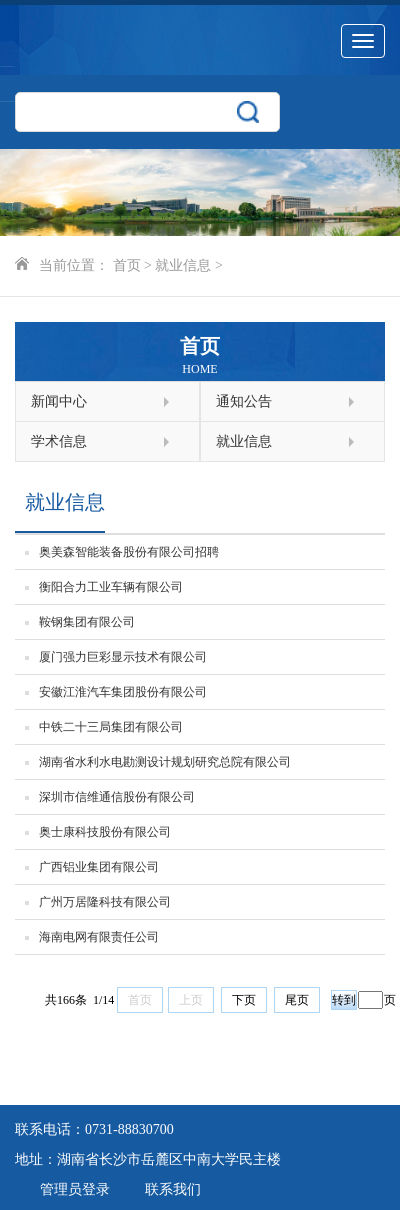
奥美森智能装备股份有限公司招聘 (129, 552)
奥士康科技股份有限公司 (105, 832)
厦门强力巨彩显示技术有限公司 (123, 657)
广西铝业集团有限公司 (99, 867)
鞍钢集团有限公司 (87, 622)
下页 (244, 1000)
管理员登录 (75, 1189)
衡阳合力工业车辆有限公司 (111, 587)
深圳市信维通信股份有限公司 (117, 797)
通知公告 (285, 401)
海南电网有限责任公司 (99, 937)
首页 (127, 265)
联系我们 (173, 1189)
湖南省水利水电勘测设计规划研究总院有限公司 (165, 762)
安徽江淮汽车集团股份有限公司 (123, 692)
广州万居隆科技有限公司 (105, 902)
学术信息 (100, 441)
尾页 (297, 1000)
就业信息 (183, 265)
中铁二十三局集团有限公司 (111, 727)
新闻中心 (100, 401)
